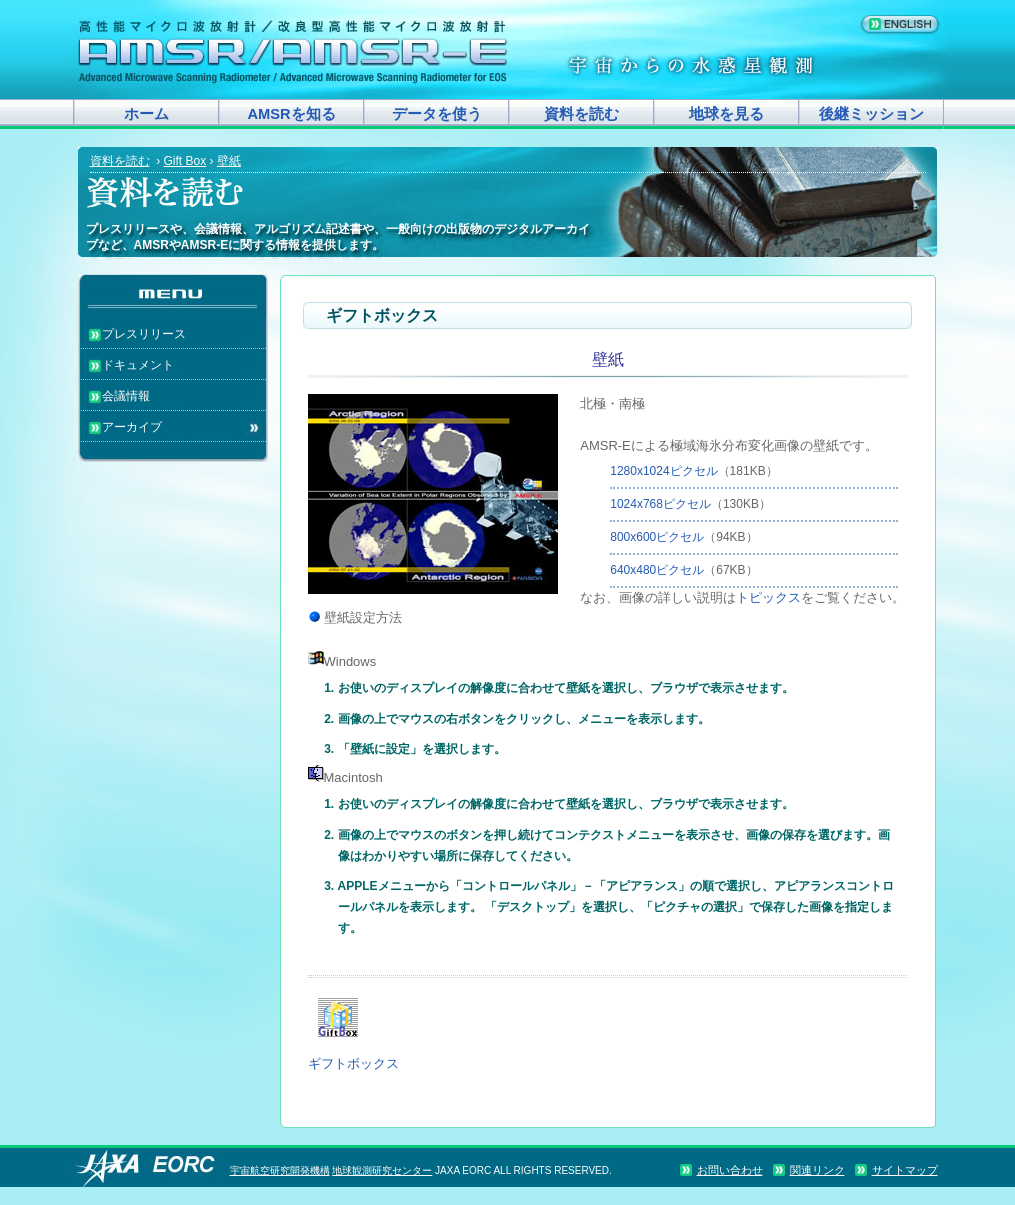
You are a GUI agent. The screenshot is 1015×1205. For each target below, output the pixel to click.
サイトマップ (905, 1170)
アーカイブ (132, 427)
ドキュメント (138, 365)
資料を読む (581, 114)
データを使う (437, 114)
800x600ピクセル (657, 537)
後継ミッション (871, 114)
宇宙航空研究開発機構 (280, 1170)
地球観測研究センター (382, 1170)
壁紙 (229, 161)
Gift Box (185, 161)
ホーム (146, 114)
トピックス (768, 597)
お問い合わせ (730, 1170)
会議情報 (126, 396)
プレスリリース (144, 334)
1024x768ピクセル (660, 504)
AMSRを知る (291, 114)
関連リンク (817, 1170)
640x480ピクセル (657, 570)
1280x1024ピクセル (663, 471)
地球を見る (726, 114)
